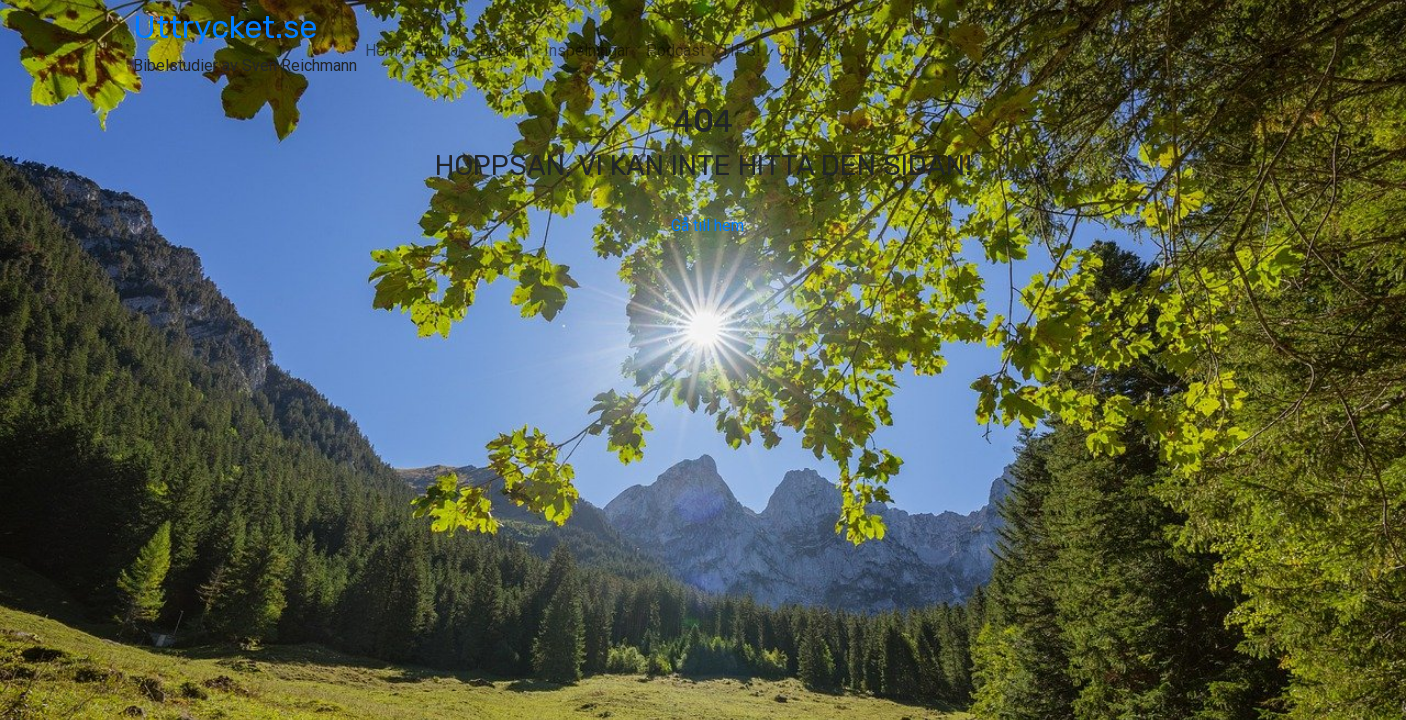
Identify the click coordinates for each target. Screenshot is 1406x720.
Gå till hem (703, 225)
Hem (381, 50)
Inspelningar (587, 50)
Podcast (675, 50)
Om (789, 50)
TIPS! (741, 50)
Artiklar (438, 50)
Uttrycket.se (225, 27)
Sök (830, 50)
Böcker (503, 50)
